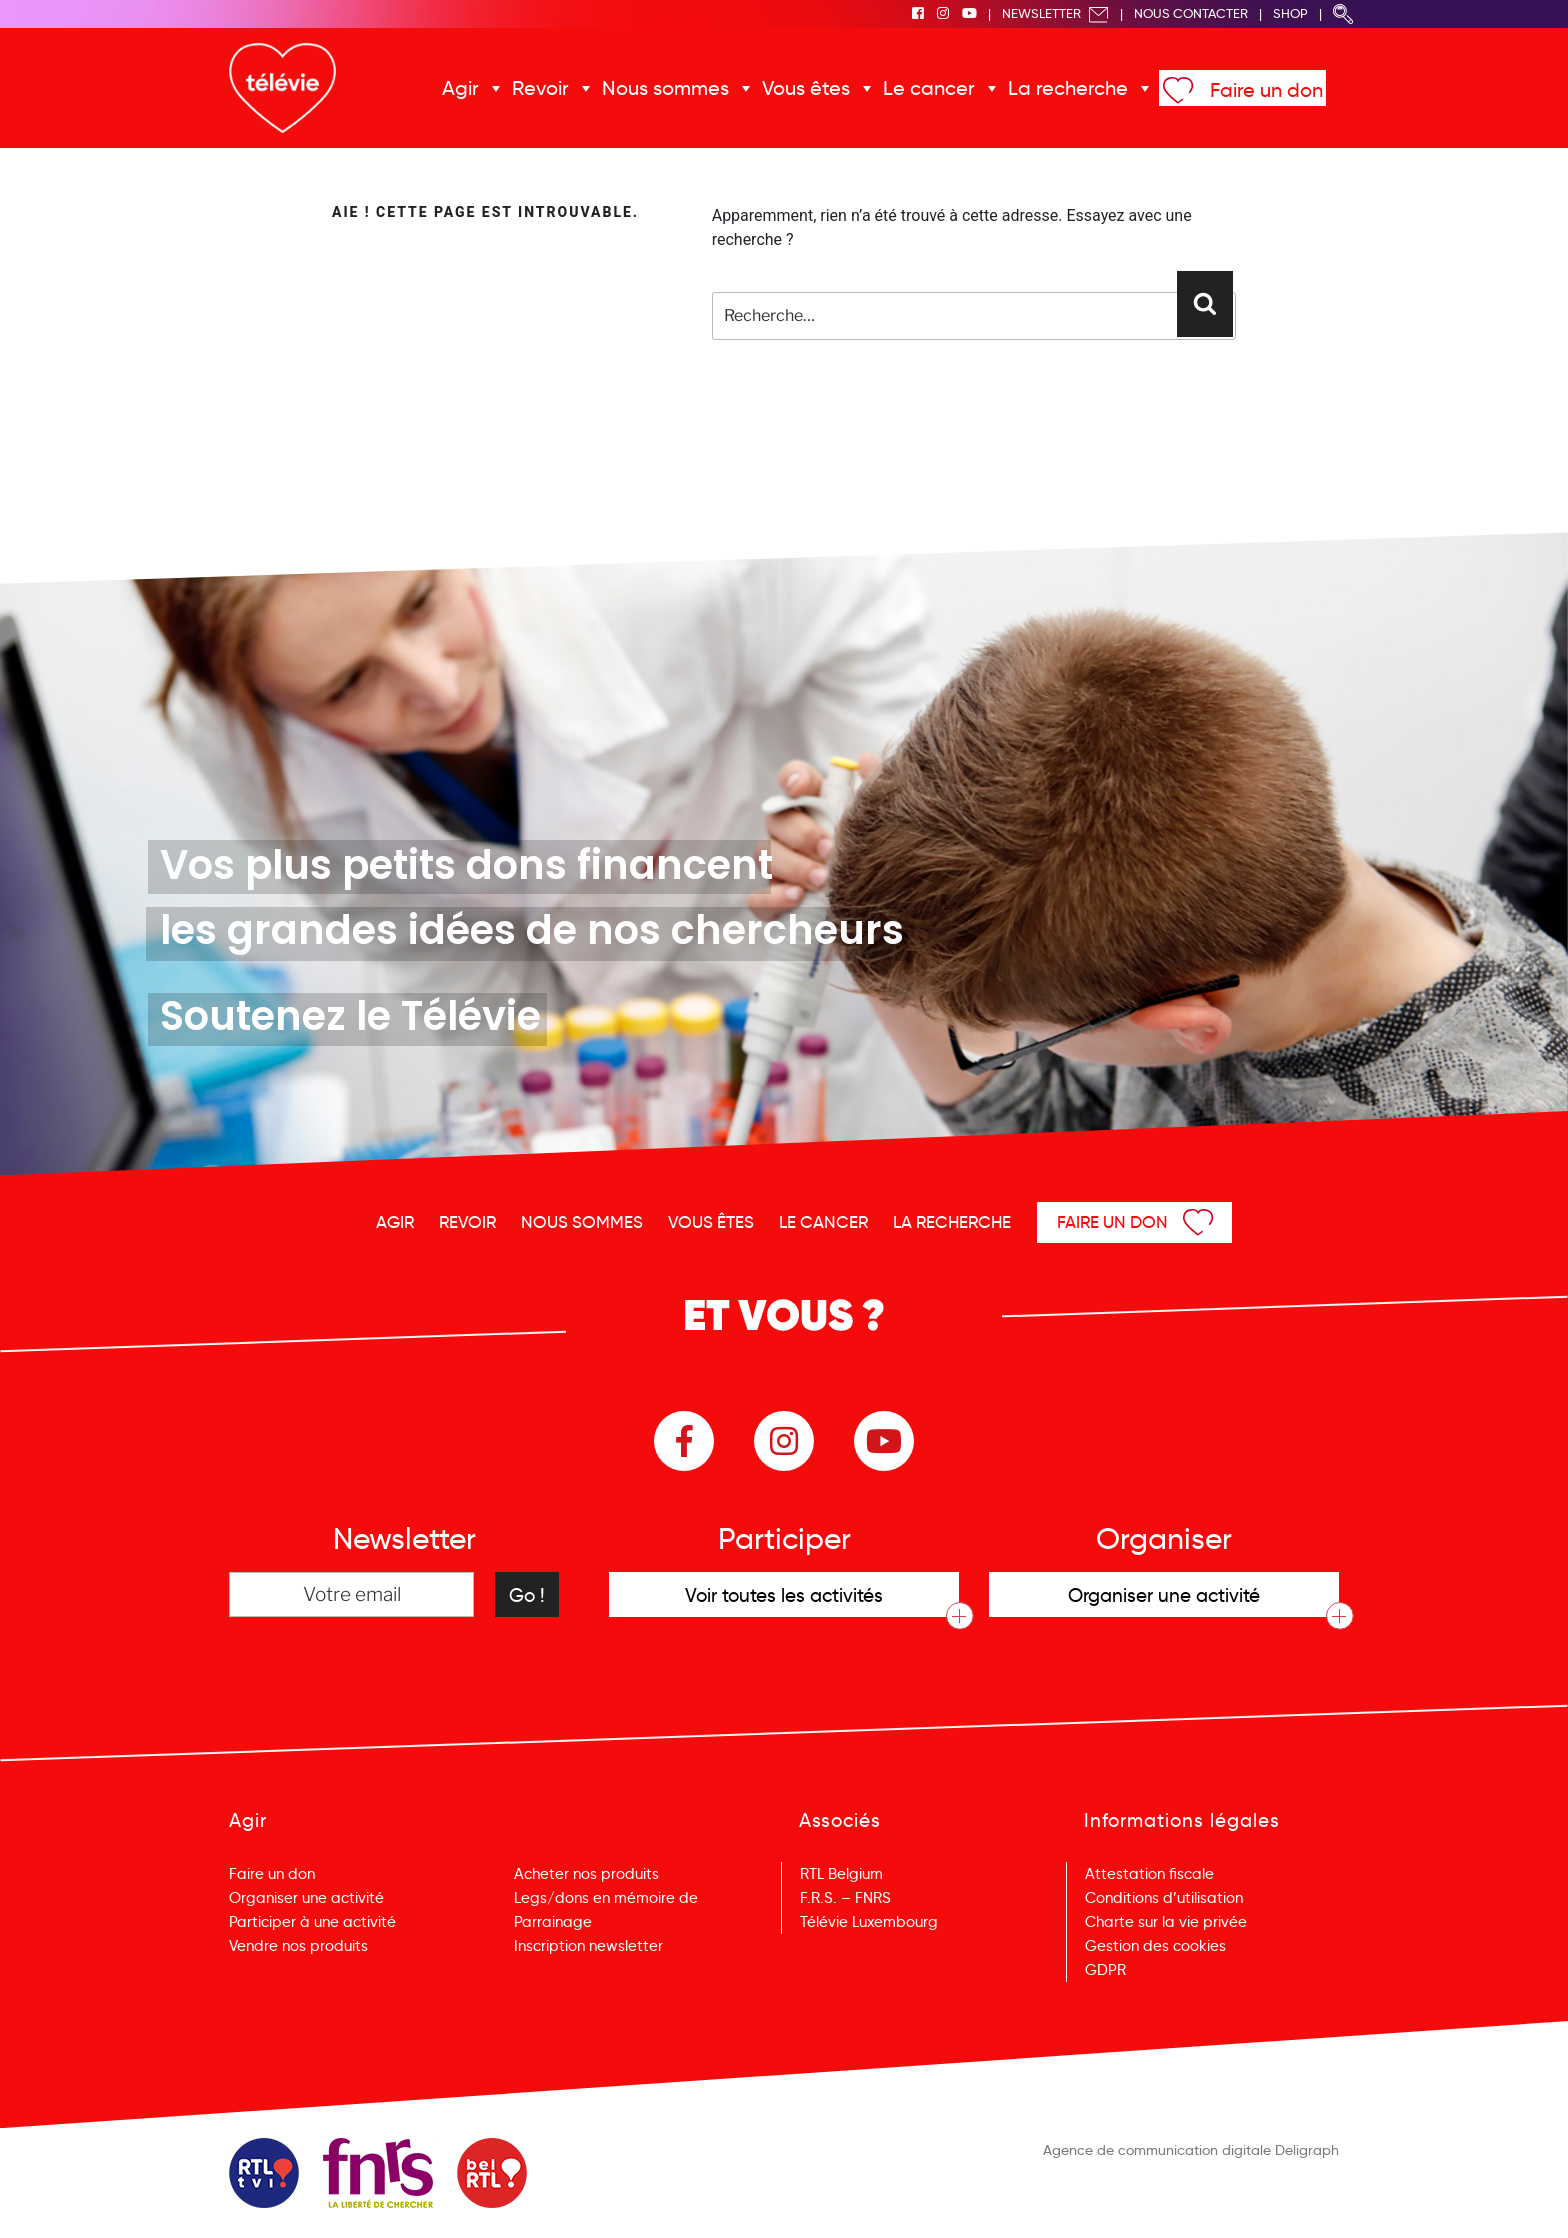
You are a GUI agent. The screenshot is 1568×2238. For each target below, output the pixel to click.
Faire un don (1266, 90)
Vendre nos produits (298, 1946)
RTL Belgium (841, 1874)
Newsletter (1055, 13)
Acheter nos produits (586, 1874)
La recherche (1068, 88)
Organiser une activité (306, 1898)
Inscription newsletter (588, 1946)
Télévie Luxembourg (869, 1922)
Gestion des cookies (1155, 1946)
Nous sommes (665, 88)
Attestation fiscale (1149, 1874)
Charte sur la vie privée (1166, 1922)
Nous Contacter (1191, 13)
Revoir (540, 88)
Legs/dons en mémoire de (606, 1898)
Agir (460, 88)
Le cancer (929, 88)
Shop (1290, 13)
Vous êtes (806, 88)
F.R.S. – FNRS (845, 1898)
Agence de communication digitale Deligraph (1191, 2150)
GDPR (1105, 1970)
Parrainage (553, 1922)
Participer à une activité (312, 1922)
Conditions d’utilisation (1164, 1898)
